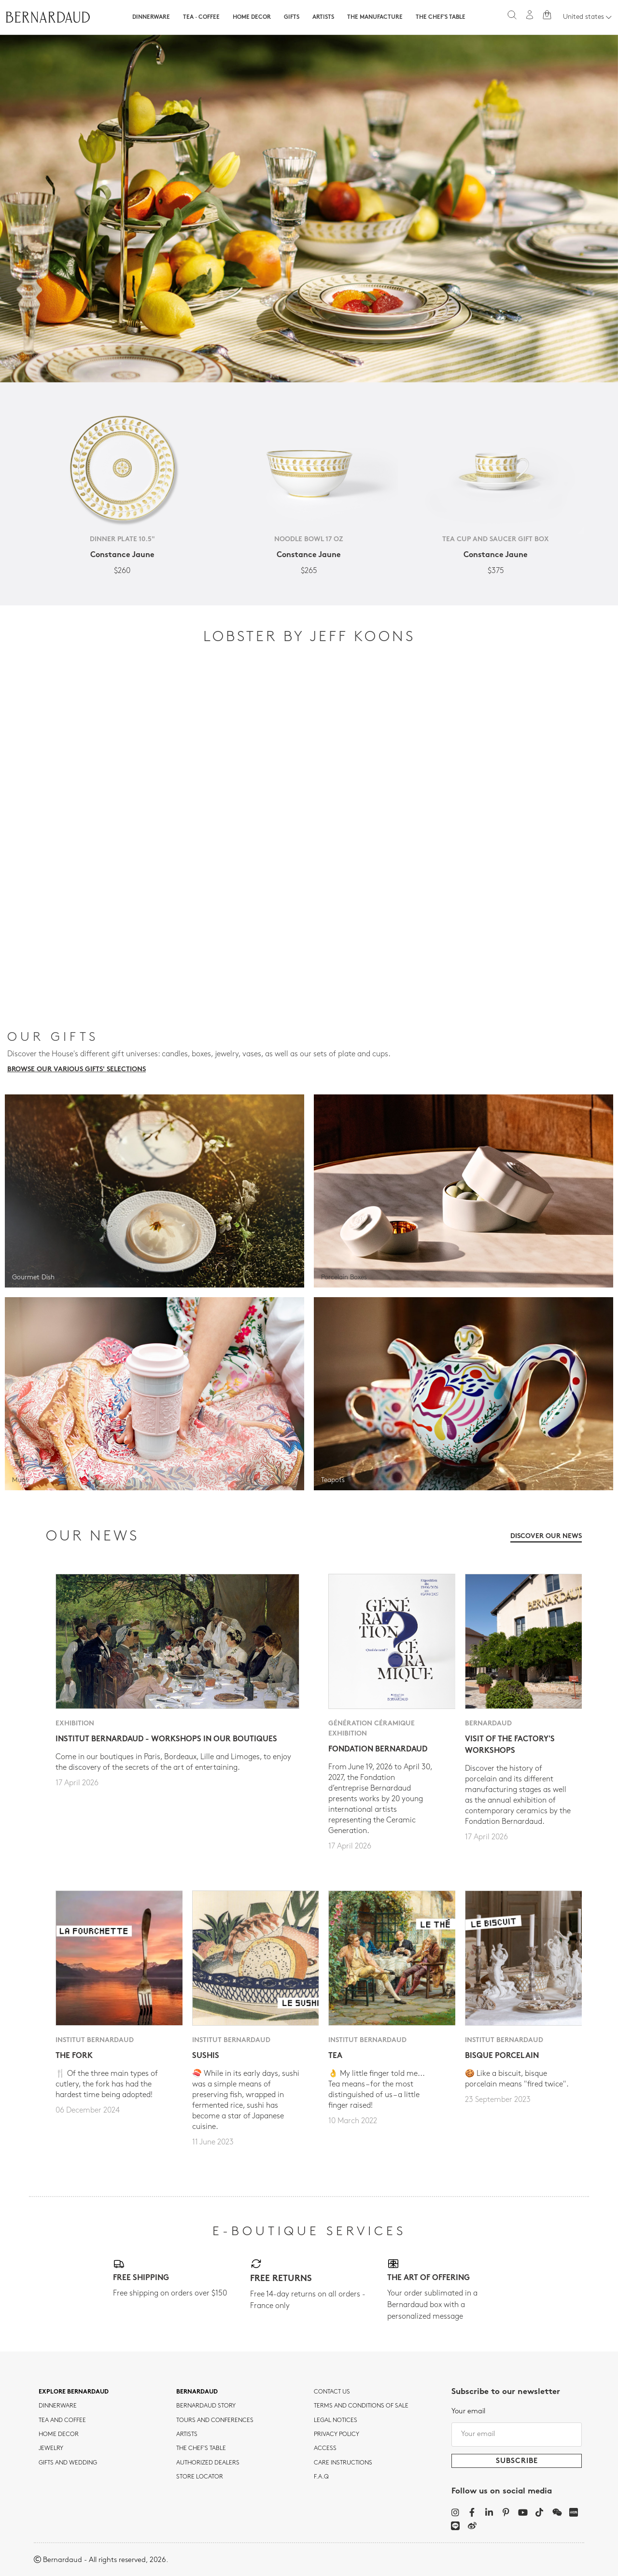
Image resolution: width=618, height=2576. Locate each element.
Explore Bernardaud (74, 2392)
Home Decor (252, 17)
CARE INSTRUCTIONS (343, 2463)
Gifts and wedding (68, 2463)
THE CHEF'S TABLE (201, 2448)
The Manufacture (375, 17)
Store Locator (199, 2477)
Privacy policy (336, 2434)
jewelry (51, 2448)
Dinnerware (151, 17)
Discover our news (546, 1536)
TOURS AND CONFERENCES (214, 2420)
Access (325, 2448)
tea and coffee (62, 2420)
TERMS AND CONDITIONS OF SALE (361, 2406)
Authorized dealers (207, 2463)
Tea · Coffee (201, 17)
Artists (323, 17)
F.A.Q (321, 2477)
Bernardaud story (206, 2406)
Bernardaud (197, 2392)
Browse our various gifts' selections (76, 1069)
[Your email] (516, 2434)
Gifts (291, 17)
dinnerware (58, 2406)
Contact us (332, 2392)
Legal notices (335, 2420)
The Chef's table (440, 17)
